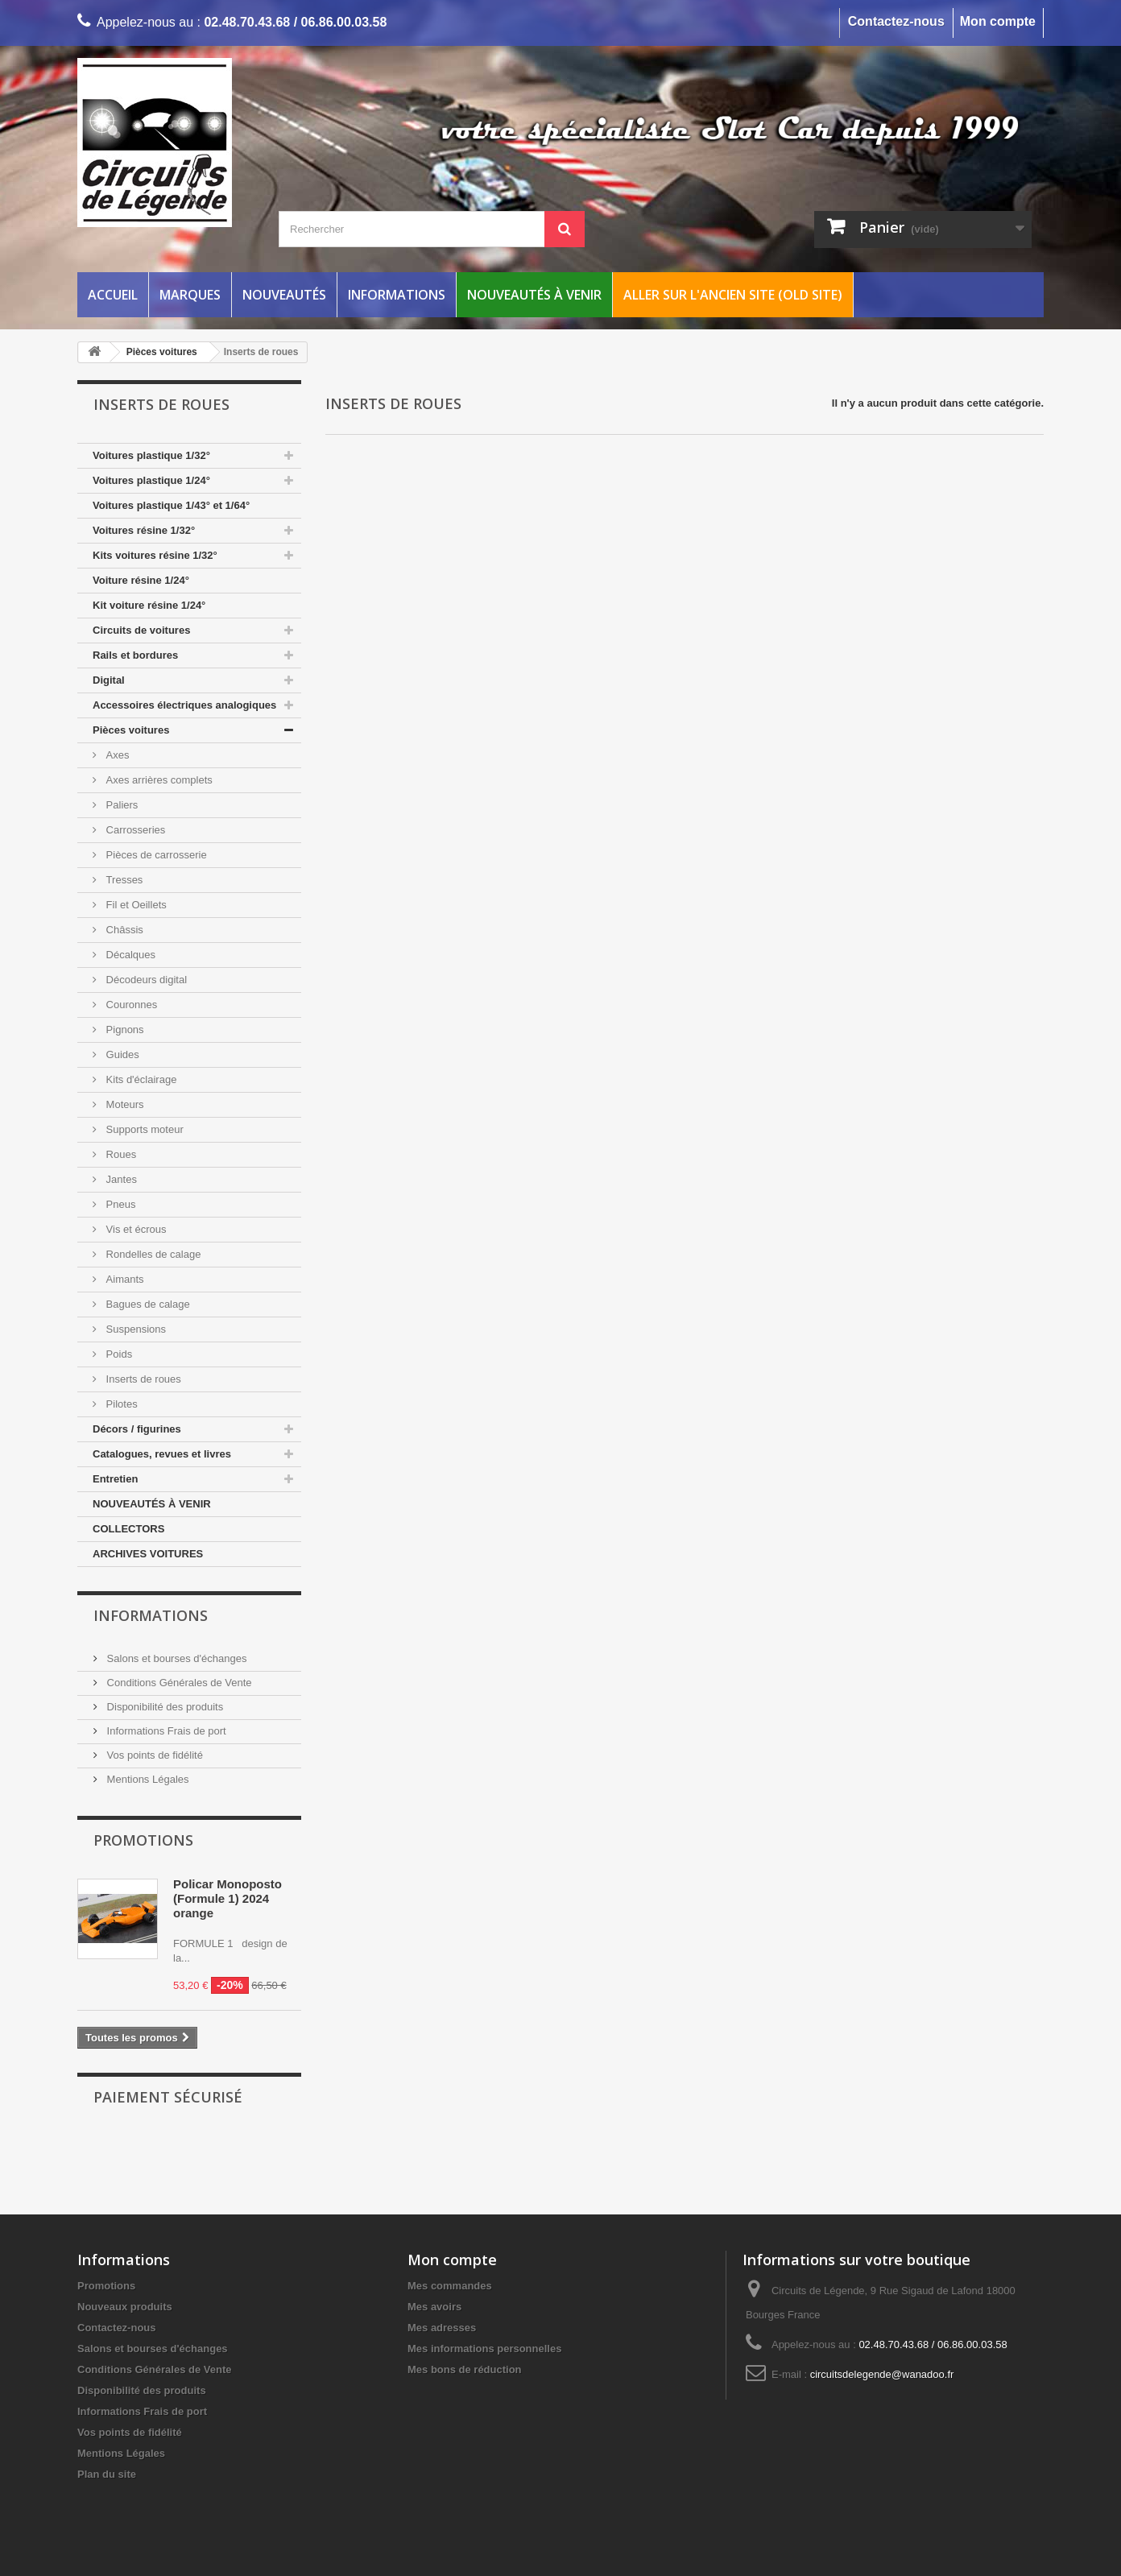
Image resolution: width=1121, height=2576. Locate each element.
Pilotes (120, 1404)
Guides (121, 1054)
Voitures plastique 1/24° (151, 480)
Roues (119, 1154)
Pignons (123, 1029)
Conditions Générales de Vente (178, 1683)
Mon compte (998, 21)
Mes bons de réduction (464, 2369)
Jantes (120, 1179)
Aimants (123, 1279)
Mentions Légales (146, 1779)
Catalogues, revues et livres (162, 1454)
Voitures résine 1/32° (144, 530)
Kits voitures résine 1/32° (155, 555)
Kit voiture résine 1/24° (149, 605)
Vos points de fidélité (153, 1755)
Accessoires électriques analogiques (184, 705)
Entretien (115, 1479)
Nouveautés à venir (534, 295)
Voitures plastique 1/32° (151, 455)
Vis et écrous (135, 1229)
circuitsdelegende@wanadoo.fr (882, 2374)
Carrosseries (134, 830)
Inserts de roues (142, 1379)
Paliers (120, 805)
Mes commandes (449, 2286)
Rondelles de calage (152, 1254)
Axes (116, 755)
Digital (109, 680)
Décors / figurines (137, 1429)
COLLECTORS (128, 1529)
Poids (117, 1354)
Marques (190, 295)
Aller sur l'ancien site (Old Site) (732, 295)
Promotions (143, 1840)
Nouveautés (284, 295)
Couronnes (130, 1005)
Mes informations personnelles (484, 2348)
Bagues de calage (146, 1304)
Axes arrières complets (158, 780)
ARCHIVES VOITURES (148, 1554)
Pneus (119, 1204)
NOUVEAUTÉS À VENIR (152, 1504)
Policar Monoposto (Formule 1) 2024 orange (227, 1898)
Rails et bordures (135, 655)
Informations (396, 295)
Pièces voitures (131, 730)
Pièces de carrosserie (155, 855)
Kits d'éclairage (139, 1079)
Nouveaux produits (124, 2307)
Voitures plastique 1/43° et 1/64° (171, 505)
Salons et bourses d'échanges (175, 1658)
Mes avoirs (434, 2307)
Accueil (113, 295)
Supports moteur (143, 1129)
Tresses (123, 880)
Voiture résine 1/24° (141, 580)
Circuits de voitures (141, 630)
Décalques (129, 955)
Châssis (123, 930)
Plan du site (106, 2474)
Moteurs (123, 1104)
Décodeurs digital (145, 980)
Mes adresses (441, 2328)
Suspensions (134, 1329)
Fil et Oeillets (135, 905)
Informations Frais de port (165, 1731)
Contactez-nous (896, 21)
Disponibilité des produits (163, 1707)
